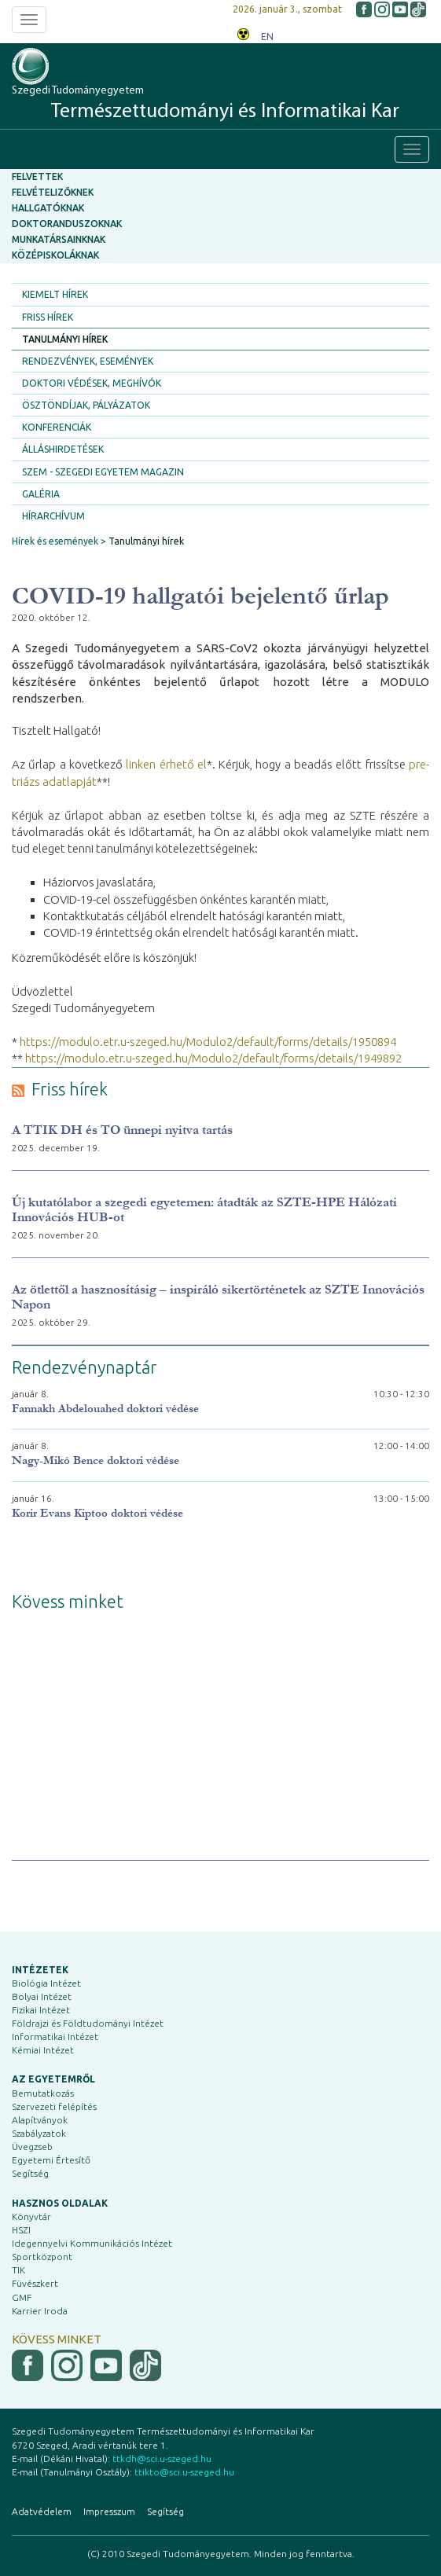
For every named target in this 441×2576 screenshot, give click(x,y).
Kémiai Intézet (43, 2050)
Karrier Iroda (40, 2311)
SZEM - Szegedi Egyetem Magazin (103, 472)
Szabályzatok (39, 2133)
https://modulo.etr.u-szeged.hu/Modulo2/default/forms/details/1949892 (213, 1058)
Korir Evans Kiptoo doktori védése (97, 1513)
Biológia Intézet (46, 1983)
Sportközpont (42, 2256)
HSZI (21, 2230)
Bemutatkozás (43, 2093)
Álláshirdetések (63, 449)
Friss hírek (47, 317)
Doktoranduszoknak (67, 223)
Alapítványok (40, 2120)
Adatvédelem (42, 2511)
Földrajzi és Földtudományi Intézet (88, 2023)
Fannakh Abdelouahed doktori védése (105, 1408)
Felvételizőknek (53, 192)
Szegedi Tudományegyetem (205, 104)
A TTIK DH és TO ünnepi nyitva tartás (122, 1129)
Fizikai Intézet (41, 2010)
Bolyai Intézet (42, 1996)
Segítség (30, 2173)
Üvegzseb (32, 2146)
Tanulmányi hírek (65, 339)
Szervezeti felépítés (54, 2106)
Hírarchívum (53, 516)
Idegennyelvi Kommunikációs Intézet (92, 2243)
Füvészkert (35, 2283)
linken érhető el (166, 764)
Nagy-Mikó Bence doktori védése (95, 1460)
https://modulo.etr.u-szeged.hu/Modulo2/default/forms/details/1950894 (208, 1041)
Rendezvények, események (87, 361)
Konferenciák (56, 427)
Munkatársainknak (58, 239)
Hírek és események (55, 541)
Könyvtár (31, 2216)
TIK (18, 2270)
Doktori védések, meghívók (91, 383)
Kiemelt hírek (55, 294)
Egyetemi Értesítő (51, 2160)
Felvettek (37, 176)
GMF (21, 2297)
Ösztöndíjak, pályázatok (86, 405)
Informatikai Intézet (55, 2036)
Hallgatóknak (48, 208)
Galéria (41, 494)
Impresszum (109, 2511)
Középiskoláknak (55, 255)
